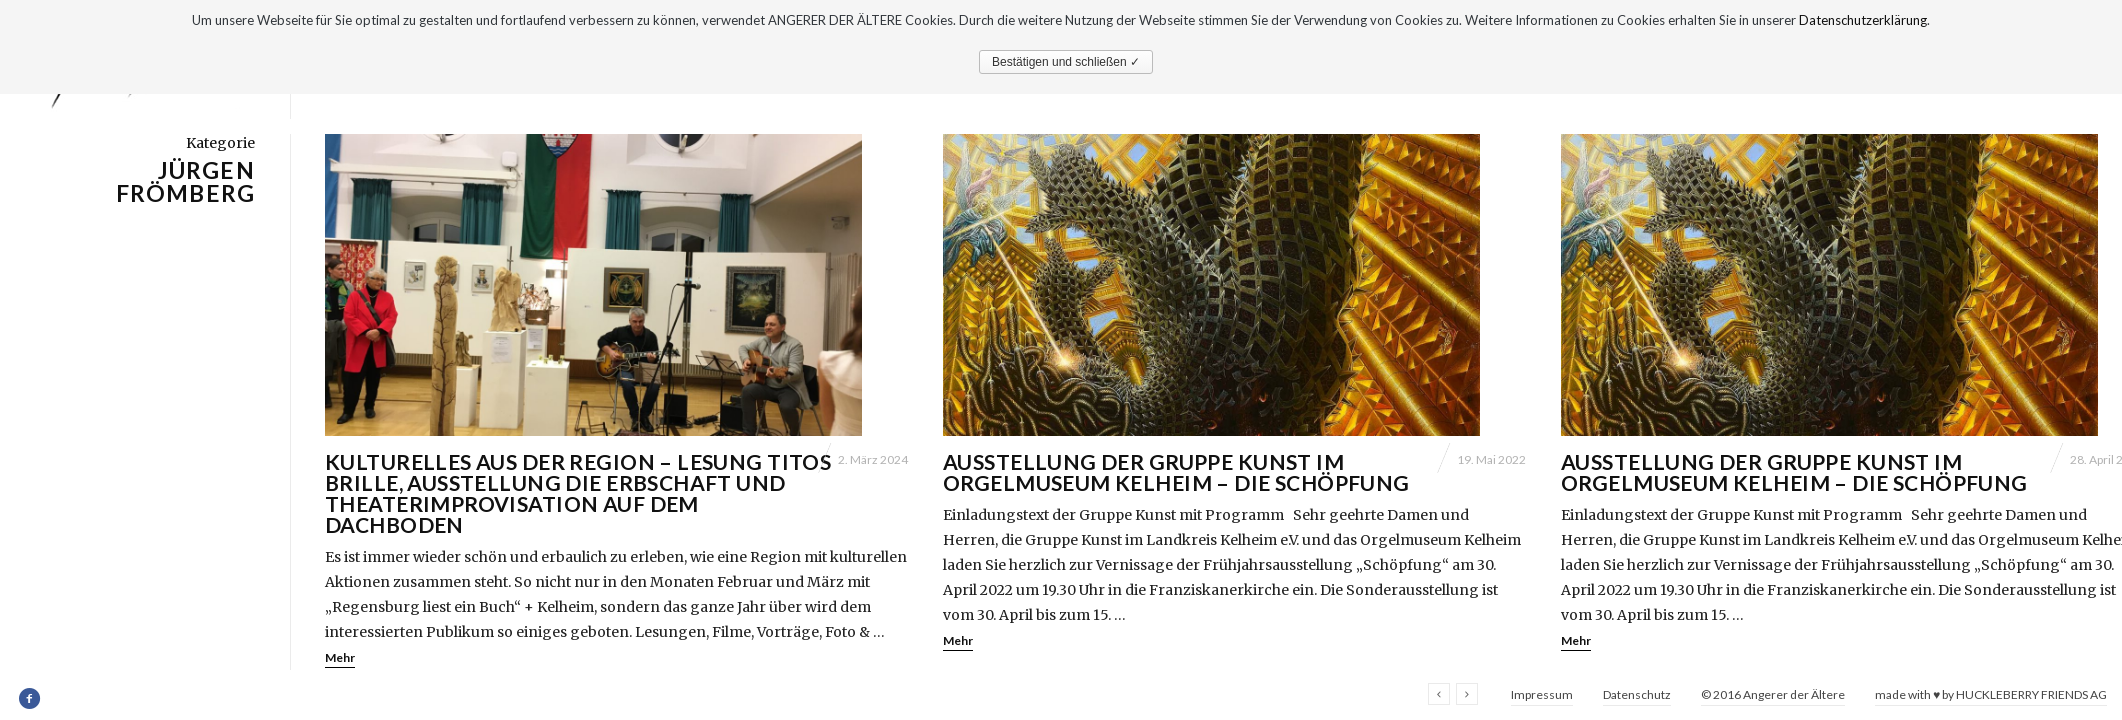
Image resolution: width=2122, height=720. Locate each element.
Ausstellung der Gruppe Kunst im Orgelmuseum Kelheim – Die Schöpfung (1176, 472)
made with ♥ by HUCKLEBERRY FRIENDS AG (1991, 694)
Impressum (1542, 694)
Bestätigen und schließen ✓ (1066, 62)
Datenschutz (1637, 694)
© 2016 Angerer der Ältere (1773, 694)
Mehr (340, 657)
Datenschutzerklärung (1863, 20)
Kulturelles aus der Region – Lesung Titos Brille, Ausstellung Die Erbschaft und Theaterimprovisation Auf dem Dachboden (578, 493)
